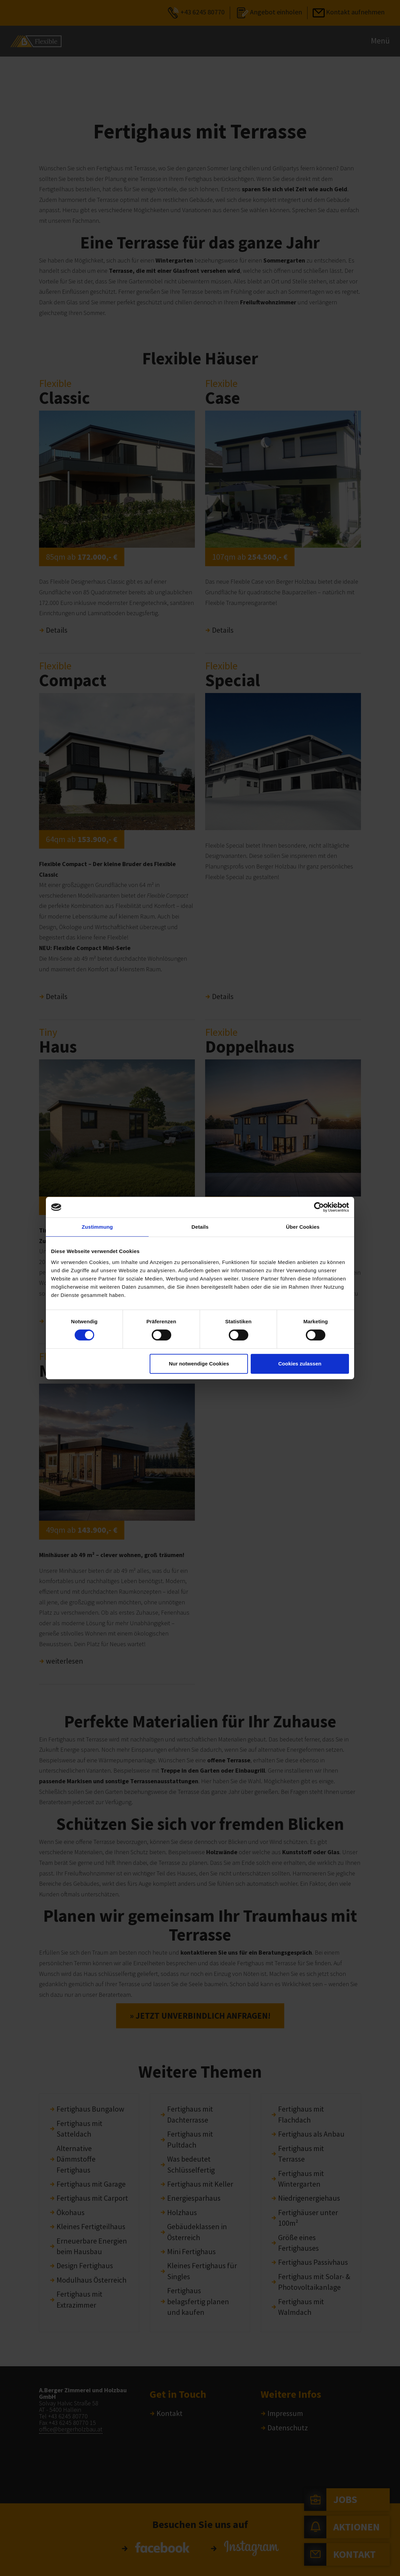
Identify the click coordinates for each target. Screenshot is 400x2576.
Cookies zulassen (300, 1363)
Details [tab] (200, 1227)
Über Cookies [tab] (303, 1227)
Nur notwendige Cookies (199, 1363)
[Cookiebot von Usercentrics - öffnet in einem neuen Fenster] (319, 1207)
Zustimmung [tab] (97, 1227)
